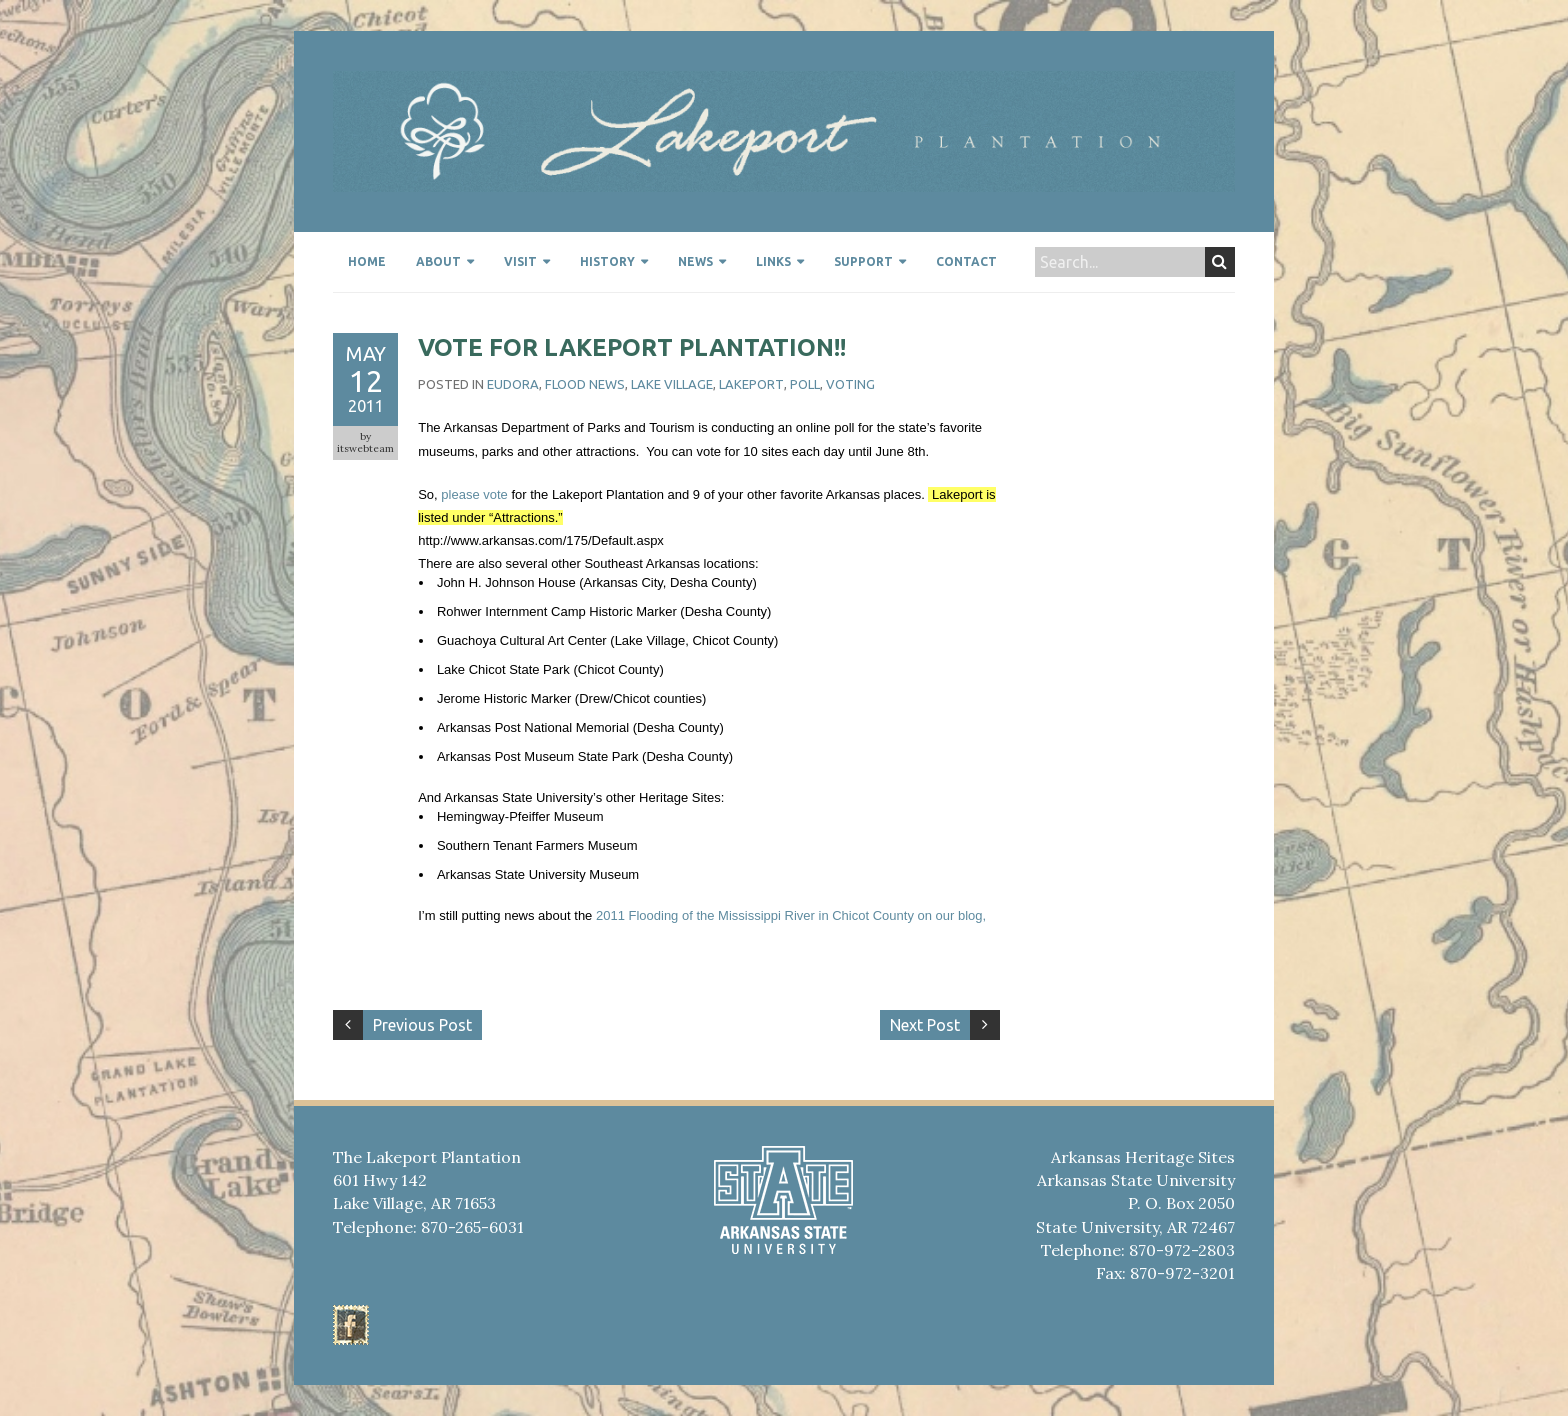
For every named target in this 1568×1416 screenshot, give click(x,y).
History (607, 261)
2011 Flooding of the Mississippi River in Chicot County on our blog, (791, 915)
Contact (966, 261)
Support (863, 261)
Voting (850, 384)
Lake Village (672, 384)
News (695, 261)
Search (1219, 262)
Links (773, 261)
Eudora (513, 384)
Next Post (925, 1025)
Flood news (585, 384)
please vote (474, 494)
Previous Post (422, 1025)
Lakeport (751, 384)
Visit (520, 261)
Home (367, 261)
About (438, 261)
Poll (805, 384)
